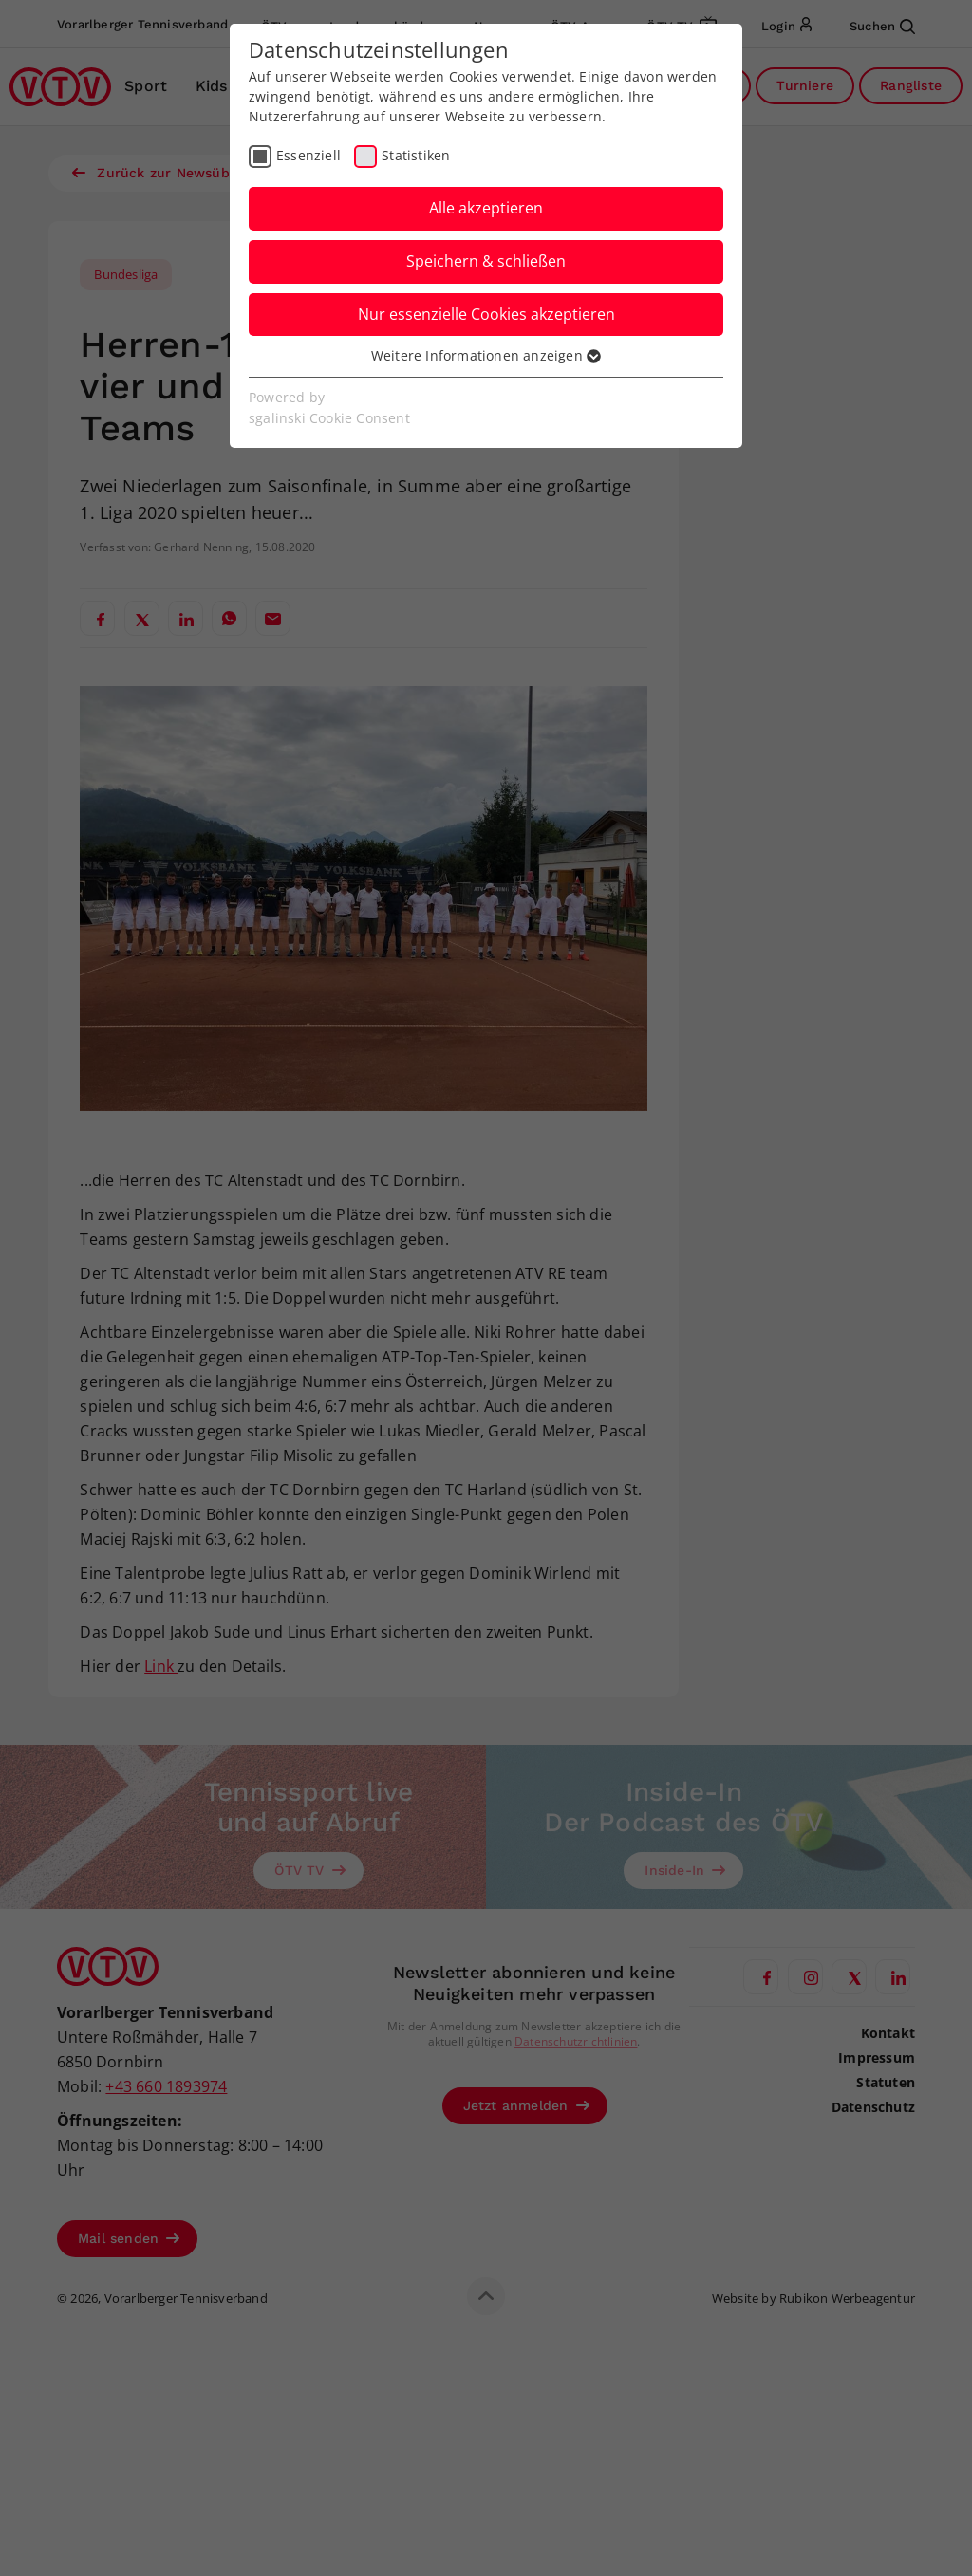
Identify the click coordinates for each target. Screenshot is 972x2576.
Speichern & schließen (486, 260)
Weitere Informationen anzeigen (486, 355)
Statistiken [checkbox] (416, 155)
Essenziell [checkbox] (308, 155)
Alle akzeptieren (486, 207)
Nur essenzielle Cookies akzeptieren (486, 314)
